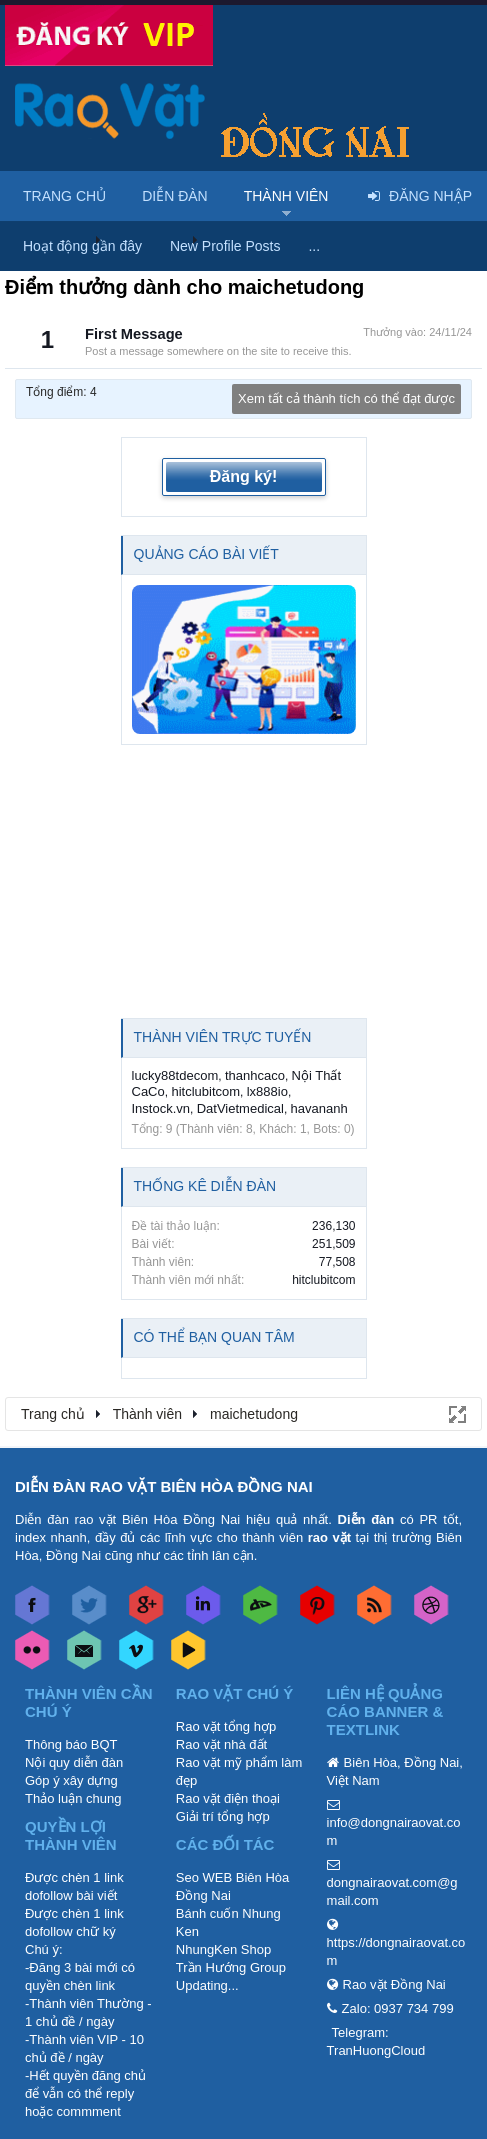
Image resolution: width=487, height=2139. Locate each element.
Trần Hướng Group (231, 1967)
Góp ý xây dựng (71, 1780)
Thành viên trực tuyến (223, 1037)
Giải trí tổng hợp (223, 1816)
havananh (319, 1108)
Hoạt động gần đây (82, 246)
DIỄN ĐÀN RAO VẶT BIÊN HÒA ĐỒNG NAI (164, 1486)
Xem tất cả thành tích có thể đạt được (346, 398)
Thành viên (286, 196)
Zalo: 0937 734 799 (398, 2008)
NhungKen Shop (223, 1949)
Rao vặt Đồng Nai (394, 1984)
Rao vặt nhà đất (221, 1744)
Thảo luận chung (73, 1798)
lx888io (267, 1091)
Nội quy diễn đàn (74, 1762)
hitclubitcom (205, 1091)
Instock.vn (161, 1108)
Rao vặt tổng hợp (226, 1726)
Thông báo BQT (71, 1744)
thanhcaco (255, 1075)
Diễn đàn (175, 196)
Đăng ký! (244, 476)
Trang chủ (64, 196)
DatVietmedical (240, 1108)
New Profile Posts (225, 246)
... (314, 246)
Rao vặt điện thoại (228, 1798)
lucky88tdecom (175, 1075)
